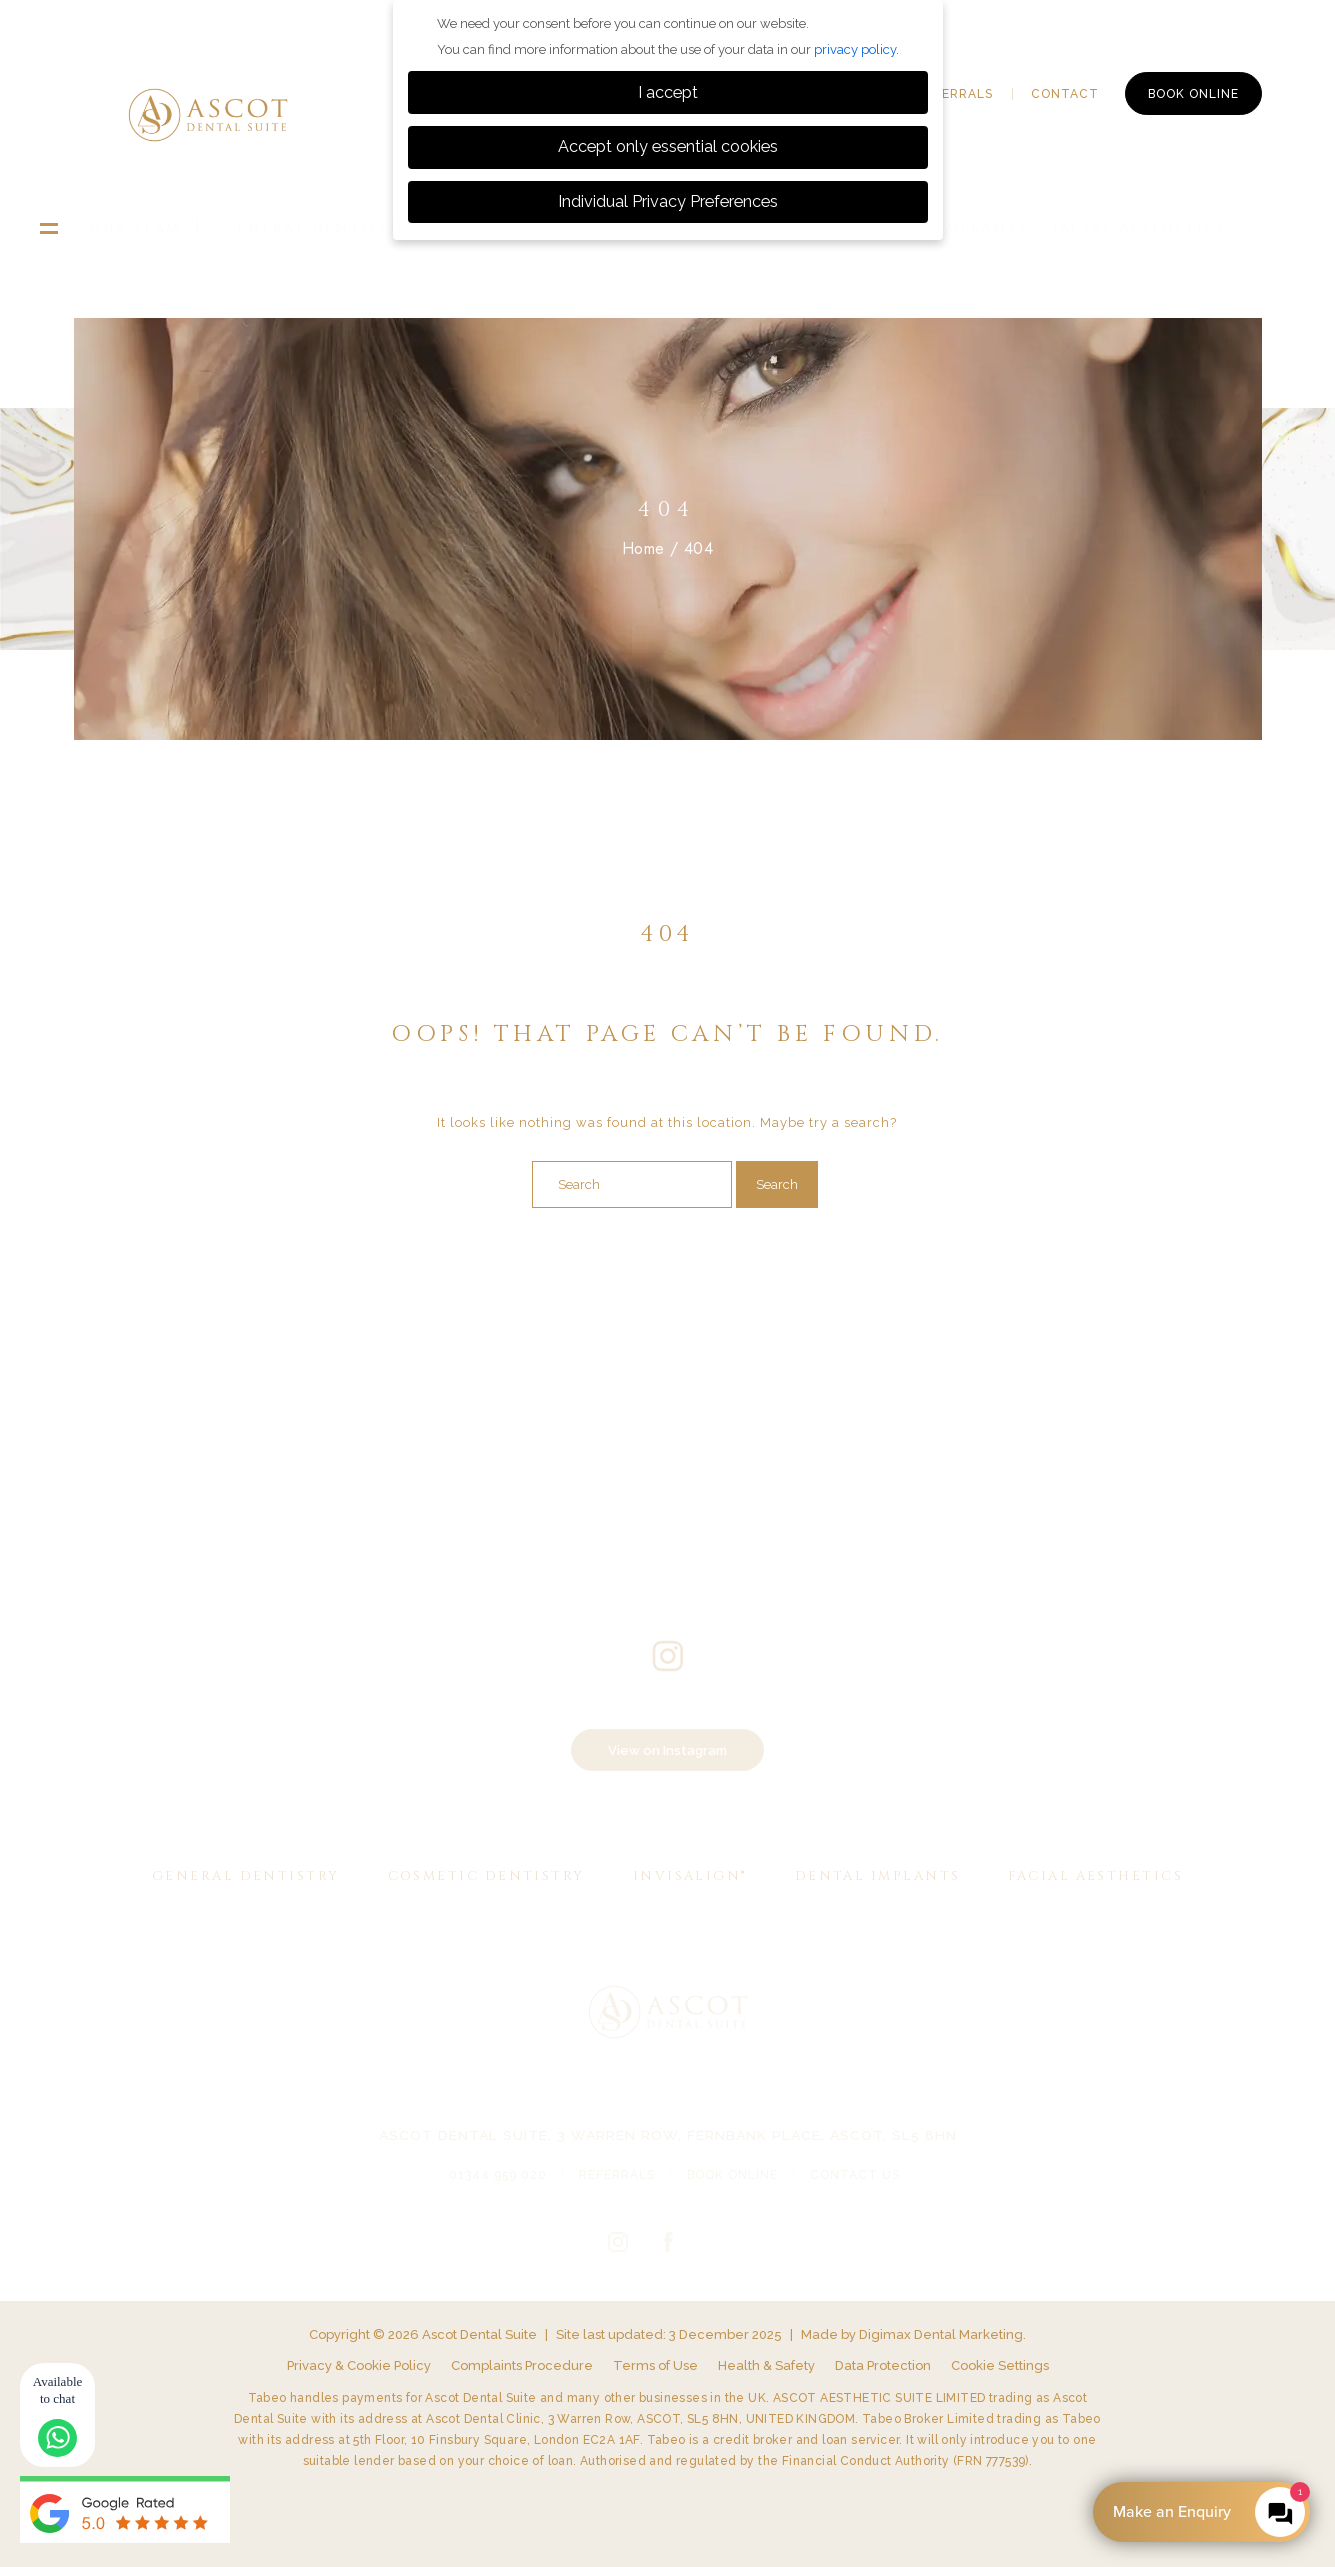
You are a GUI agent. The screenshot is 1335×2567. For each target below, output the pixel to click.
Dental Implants (878, 1876)
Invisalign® (690, 1876)
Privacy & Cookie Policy (359, 2365)
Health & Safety (766, 2365)
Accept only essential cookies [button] (668, 146)
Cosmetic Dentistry (486, 1876)
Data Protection (883, 2365)
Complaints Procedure (522, 2365)
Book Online (1193, 94)
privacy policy (855, 49)
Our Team (135, 228)
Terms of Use (655, 2365)
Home (643, 548)
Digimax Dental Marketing (941, 2334)
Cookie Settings (1000, 2365)
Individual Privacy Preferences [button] (668, 201)
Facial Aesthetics (1139, 228)
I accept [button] (668, 92)
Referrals (955, 94)
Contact (1065, 94)
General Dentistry (318, 228)
